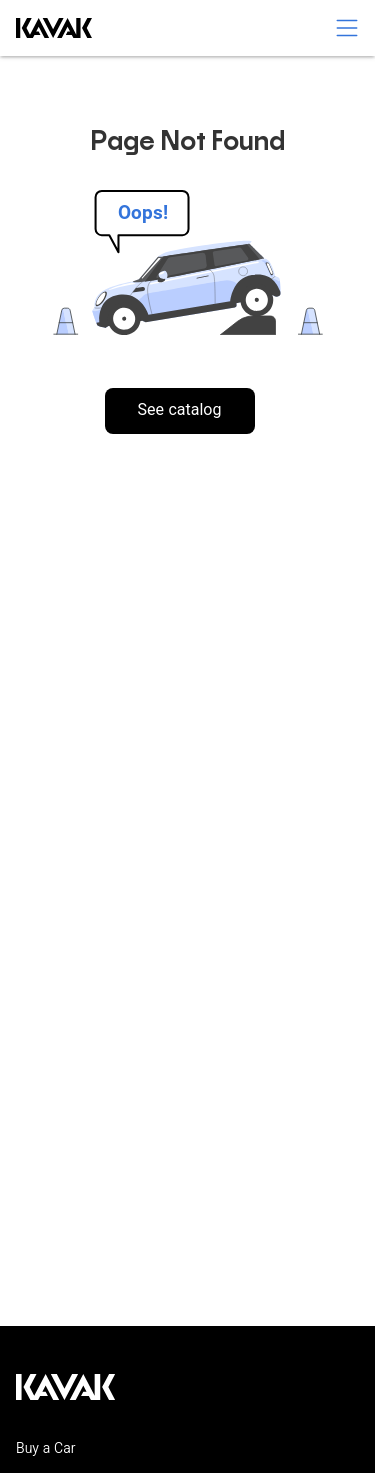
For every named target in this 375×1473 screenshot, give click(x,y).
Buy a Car (45, 1450)
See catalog (180, 411)
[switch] (347, 28)
